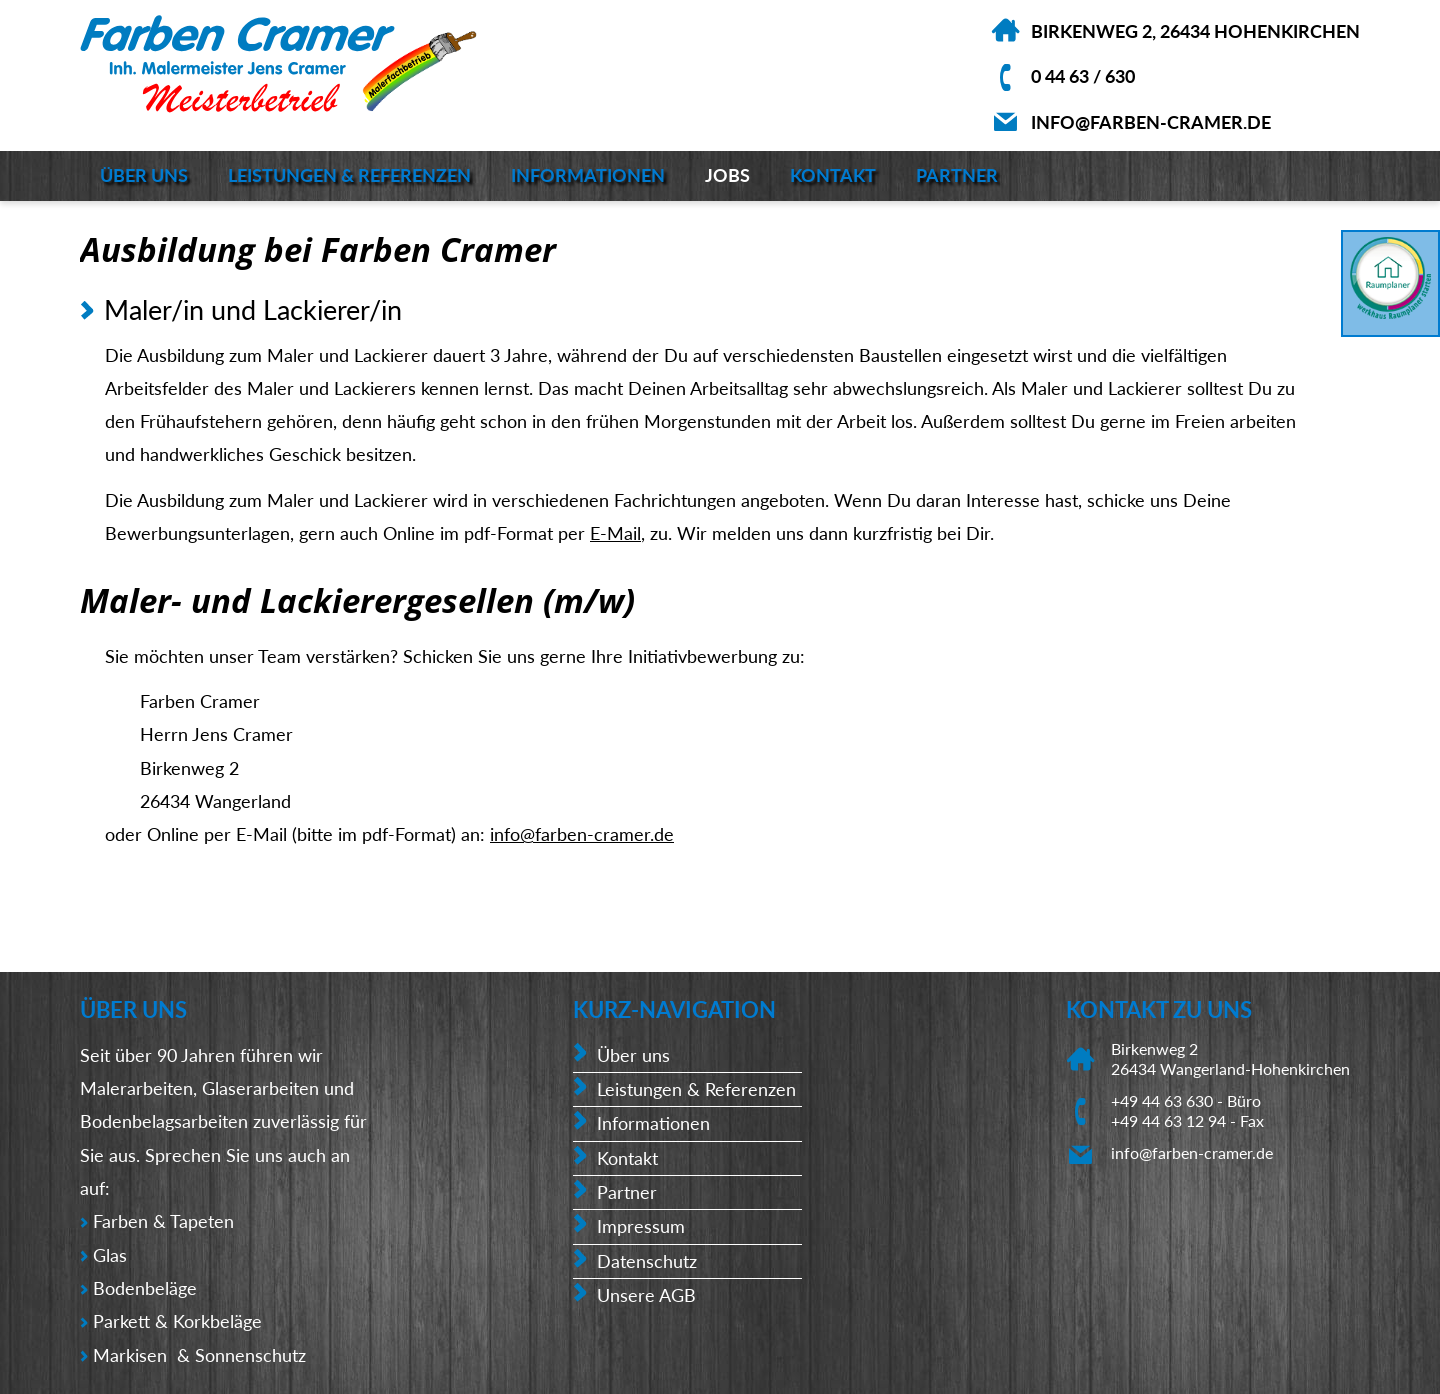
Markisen (132, 1355)
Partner (957, 175)
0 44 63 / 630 (1083, 76)
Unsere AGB (646, 1295)
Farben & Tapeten (163, 1221)
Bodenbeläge (147, 1288)
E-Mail (615, 533)
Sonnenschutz (250, 1355)
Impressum (641, 1226)
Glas (110, 1255)
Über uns (144, 175)
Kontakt (833, 175)
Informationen (588, 175)
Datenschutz (647, 1261)
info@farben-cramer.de (1151, 122)
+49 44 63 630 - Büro (1186, 1100)
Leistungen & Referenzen (349, 175)
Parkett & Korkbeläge (177, 1321)
